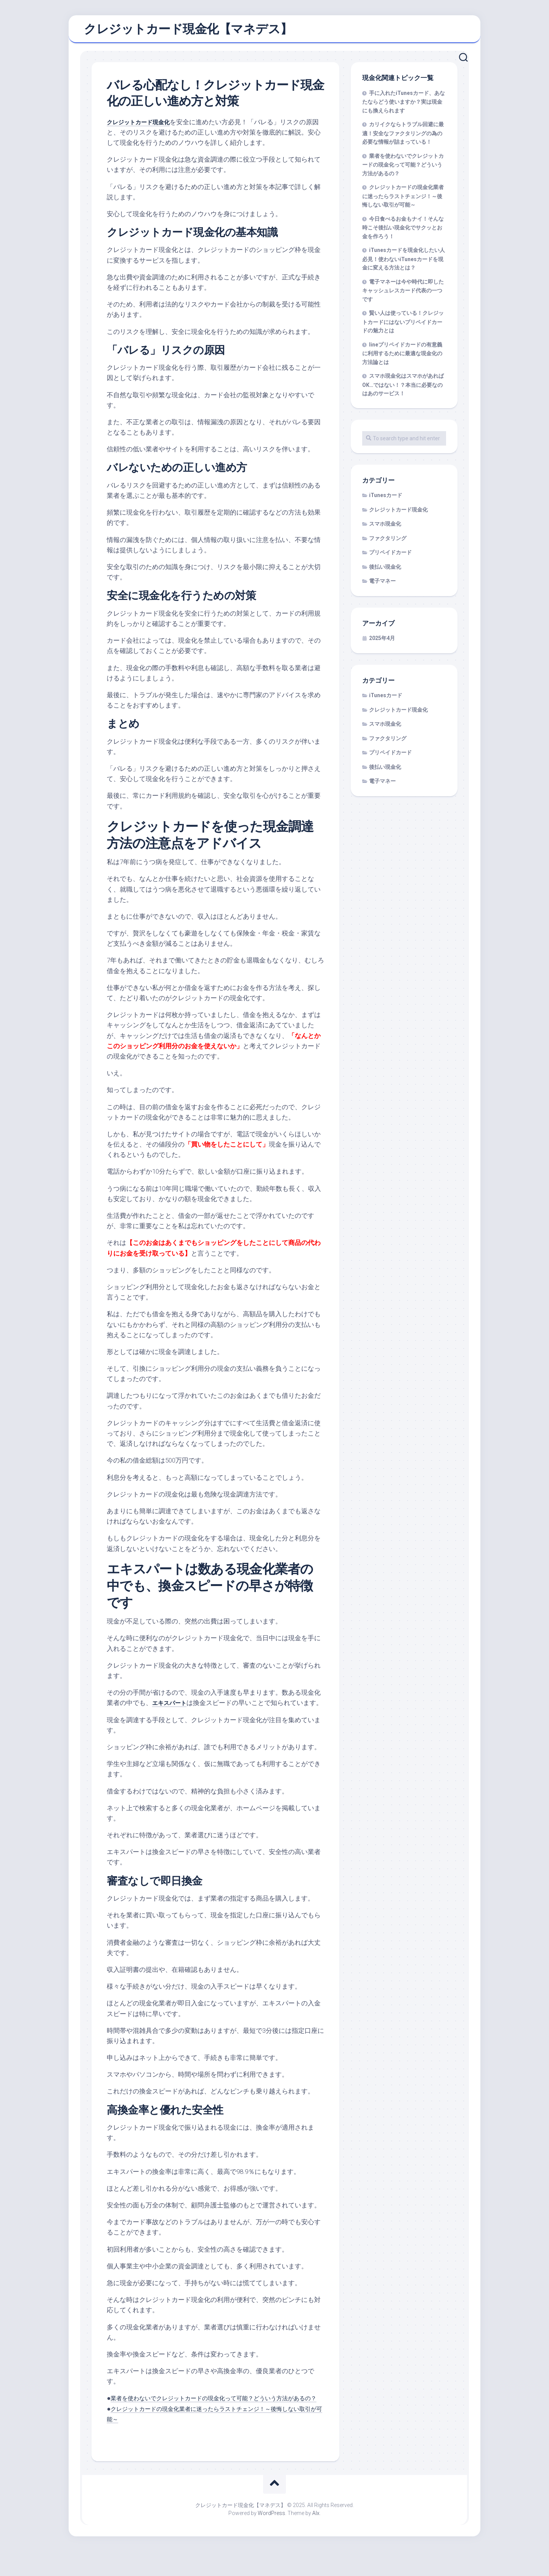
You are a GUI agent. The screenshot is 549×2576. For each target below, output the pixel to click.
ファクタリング (387, 542)
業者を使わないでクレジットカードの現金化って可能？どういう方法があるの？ (403, 168)
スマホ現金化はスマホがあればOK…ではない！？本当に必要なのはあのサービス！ (403, 388)
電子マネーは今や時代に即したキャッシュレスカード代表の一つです (403, 294)
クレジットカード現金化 (142, 125)
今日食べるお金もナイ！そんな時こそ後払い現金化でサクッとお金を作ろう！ (403, 231)
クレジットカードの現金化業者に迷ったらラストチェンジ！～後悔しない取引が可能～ (403, 200)
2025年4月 (382, 642)
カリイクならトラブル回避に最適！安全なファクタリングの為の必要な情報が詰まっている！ (403, 137)
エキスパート (171, 1706)
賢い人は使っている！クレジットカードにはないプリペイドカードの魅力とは (403, 325)
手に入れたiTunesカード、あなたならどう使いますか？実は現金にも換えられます (403, 105)
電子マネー (382, 585)
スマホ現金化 (385, 528)
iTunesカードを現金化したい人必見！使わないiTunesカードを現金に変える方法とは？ (403, 262)
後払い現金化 (385, 571)
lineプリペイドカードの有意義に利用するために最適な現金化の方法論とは (402, 357)
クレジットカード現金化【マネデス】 (188, 31)
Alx (315, 2537)
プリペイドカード (390, 556)
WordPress (271, 2537)
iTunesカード (385, 499)
